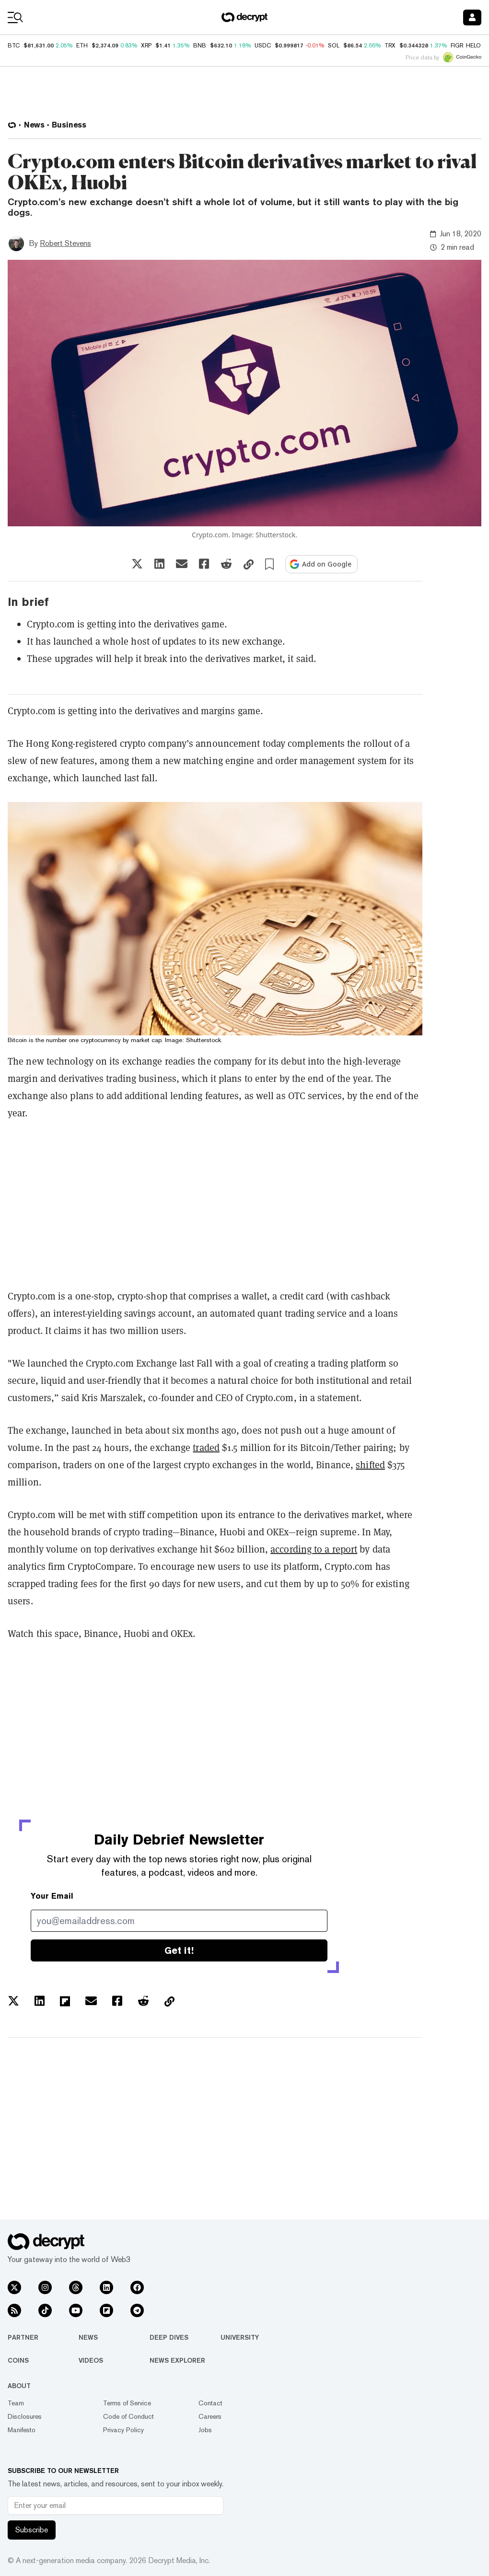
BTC (14, 45)
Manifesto (21, 2430)
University (240, 2337)
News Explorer (177, 2360)
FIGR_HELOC (468, 45)
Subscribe (31, 2529)
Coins (18, 2360)
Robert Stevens (65, 243)
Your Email (52, 1896)
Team (16, 2403)
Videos (91, 2360)
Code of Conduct (128, 2416)
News (88, 2337)
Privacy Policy (123, 2430)
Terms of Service (127, 2403)
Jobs (205, 2430)
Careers (209, 2416)
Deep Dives (169, 2337)
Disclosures (25, 2416)
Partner (23, 2337)
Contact (210, 2403)
